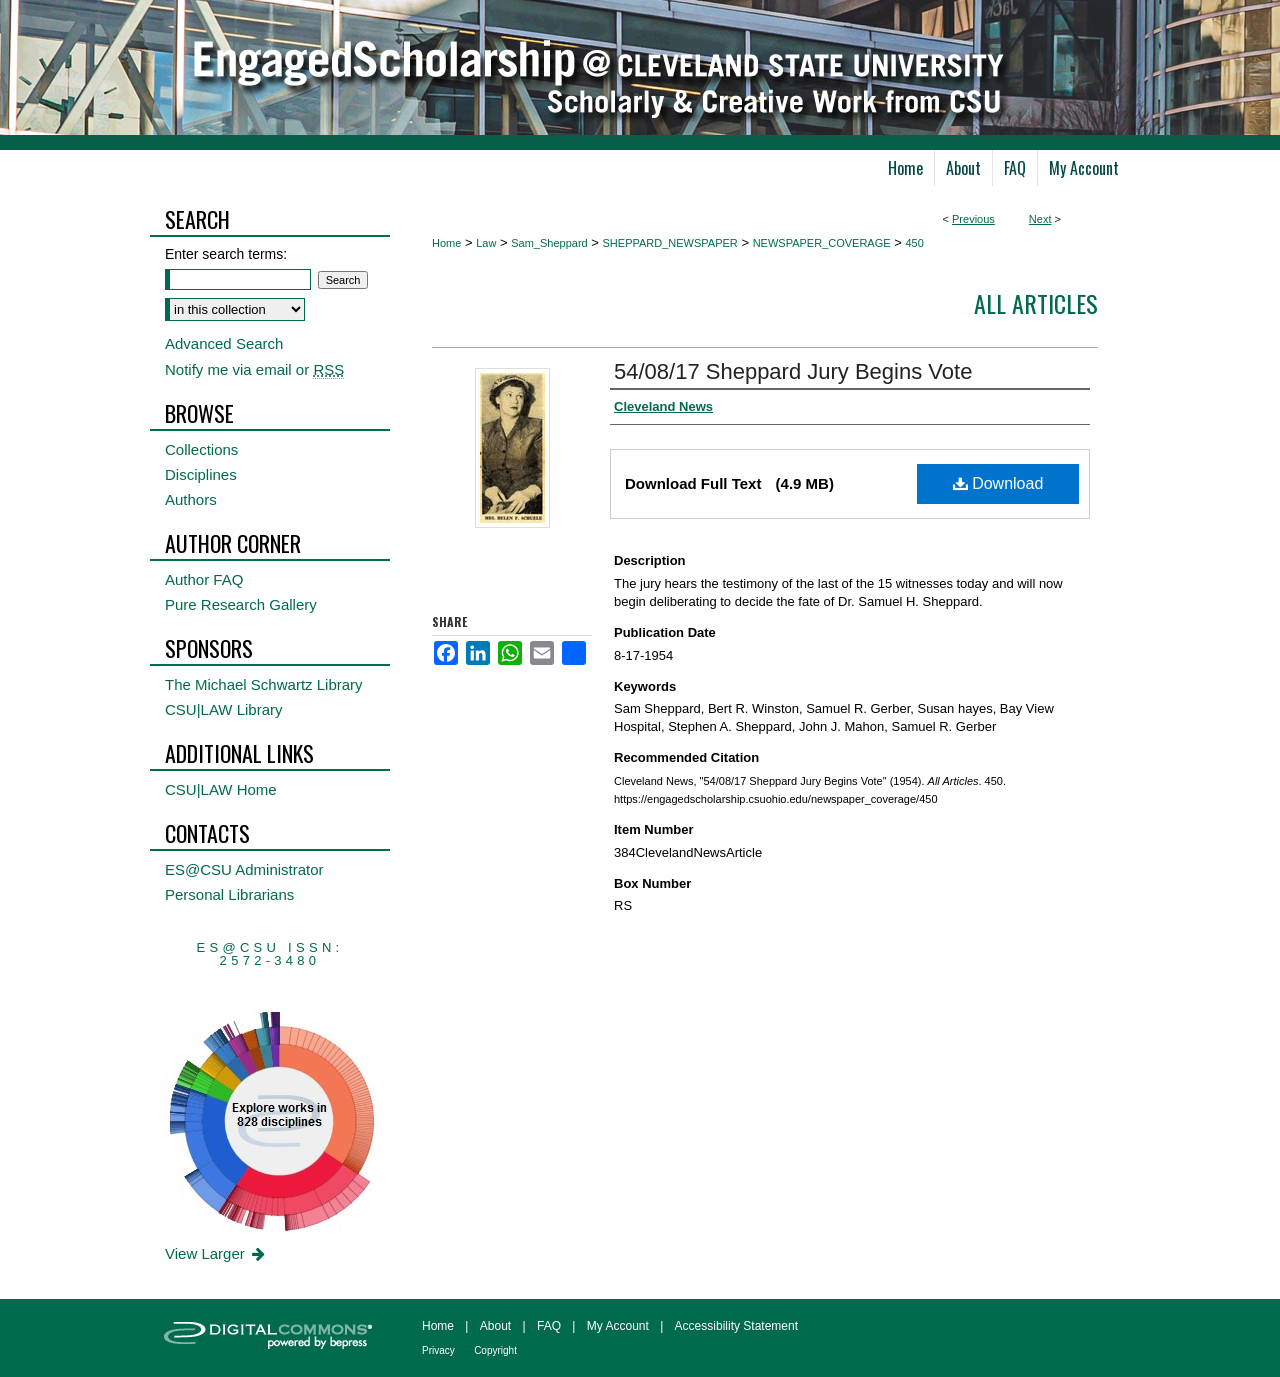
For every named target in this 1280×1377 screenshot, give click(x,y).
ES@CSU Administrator (244, 869)
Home (446, 243)
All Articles (1036, 303)
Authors (191, 499)
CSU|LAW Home (221, 789)
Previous (973, 219)
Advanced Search (224, 343)
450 (914, 243)
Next (1040, 219)
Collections (201, 449)
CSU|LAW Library (224, 709)
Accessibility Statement (736, 1326)
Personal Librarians (229, 894)
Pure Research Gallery (241, 604)
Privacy (438, 1350)
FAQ (549, 1326)
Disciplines (201, 474)
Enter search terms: (226, 254)
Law (486, 243)
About (495, 1326)
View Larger (216, 1253)
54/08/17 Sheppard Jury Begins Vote (793, 371)
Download (998, 483)
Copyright (495, 1350)
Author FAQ (204, 579)
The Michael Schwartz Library (264, 684)
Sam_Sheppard (549, 243)
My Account (618, 1326)
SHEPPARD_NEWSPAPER (670, 243)
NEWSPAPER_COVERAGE (822, 243)
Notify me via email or (254, 369)
